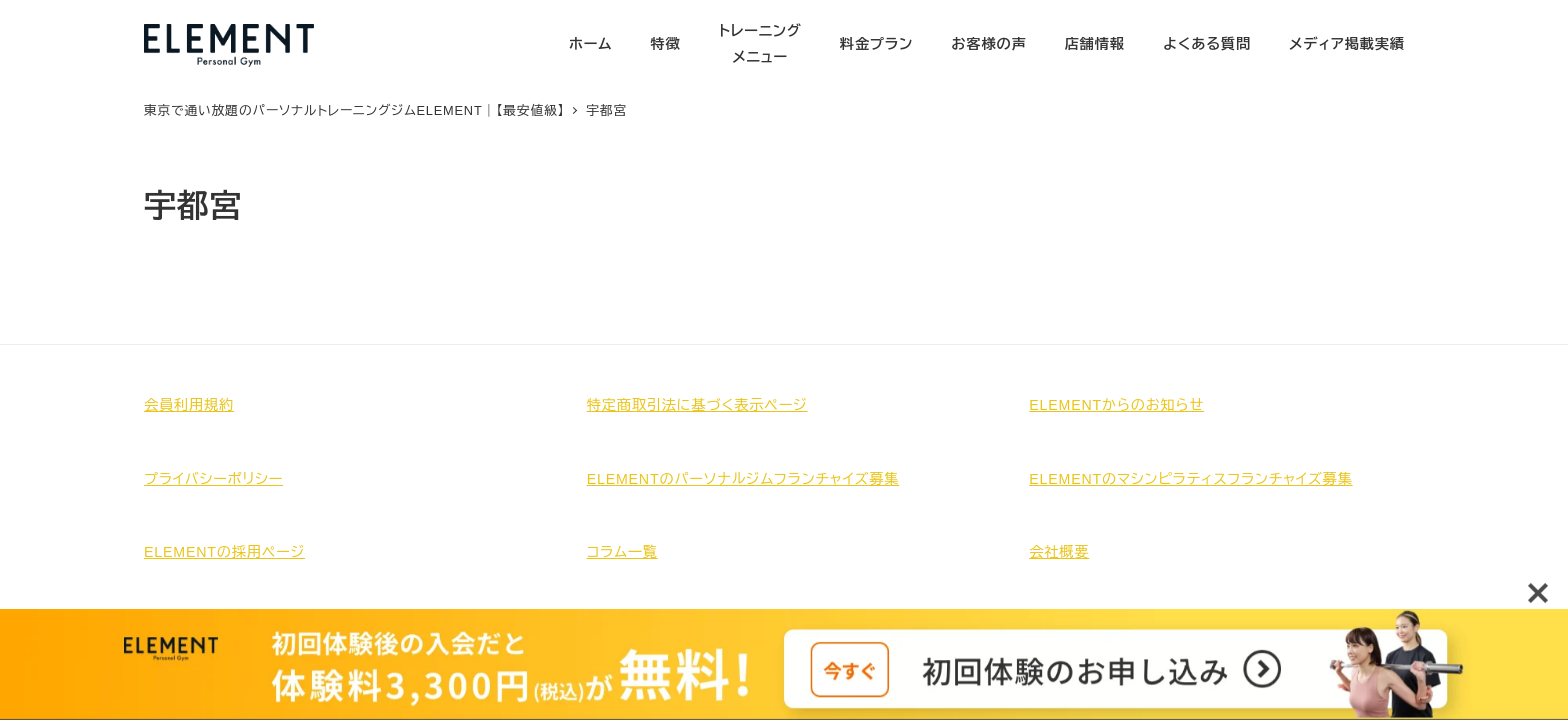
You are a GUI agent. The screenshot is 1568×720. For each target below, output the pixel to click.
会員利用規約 (189, 405)
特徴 (665, 44)
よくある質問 (1207, 44)
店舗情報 (1095, 44)
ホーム (590, 44)
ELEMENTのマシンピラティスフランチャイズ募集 (1190, 479)
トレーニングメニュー (760, 44)
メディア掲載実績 (1346, 44)
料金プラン (876, 44)
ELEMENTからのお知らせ (1116, 405)
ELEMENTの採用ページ (224, 552)
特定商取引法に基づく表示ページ (697, 405)
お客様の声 (988, 44)
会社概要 (1059, 552)
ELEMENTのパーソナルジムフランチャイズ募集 (743, 479)
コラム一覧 (622, 552)
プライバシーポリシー (213, 479)
